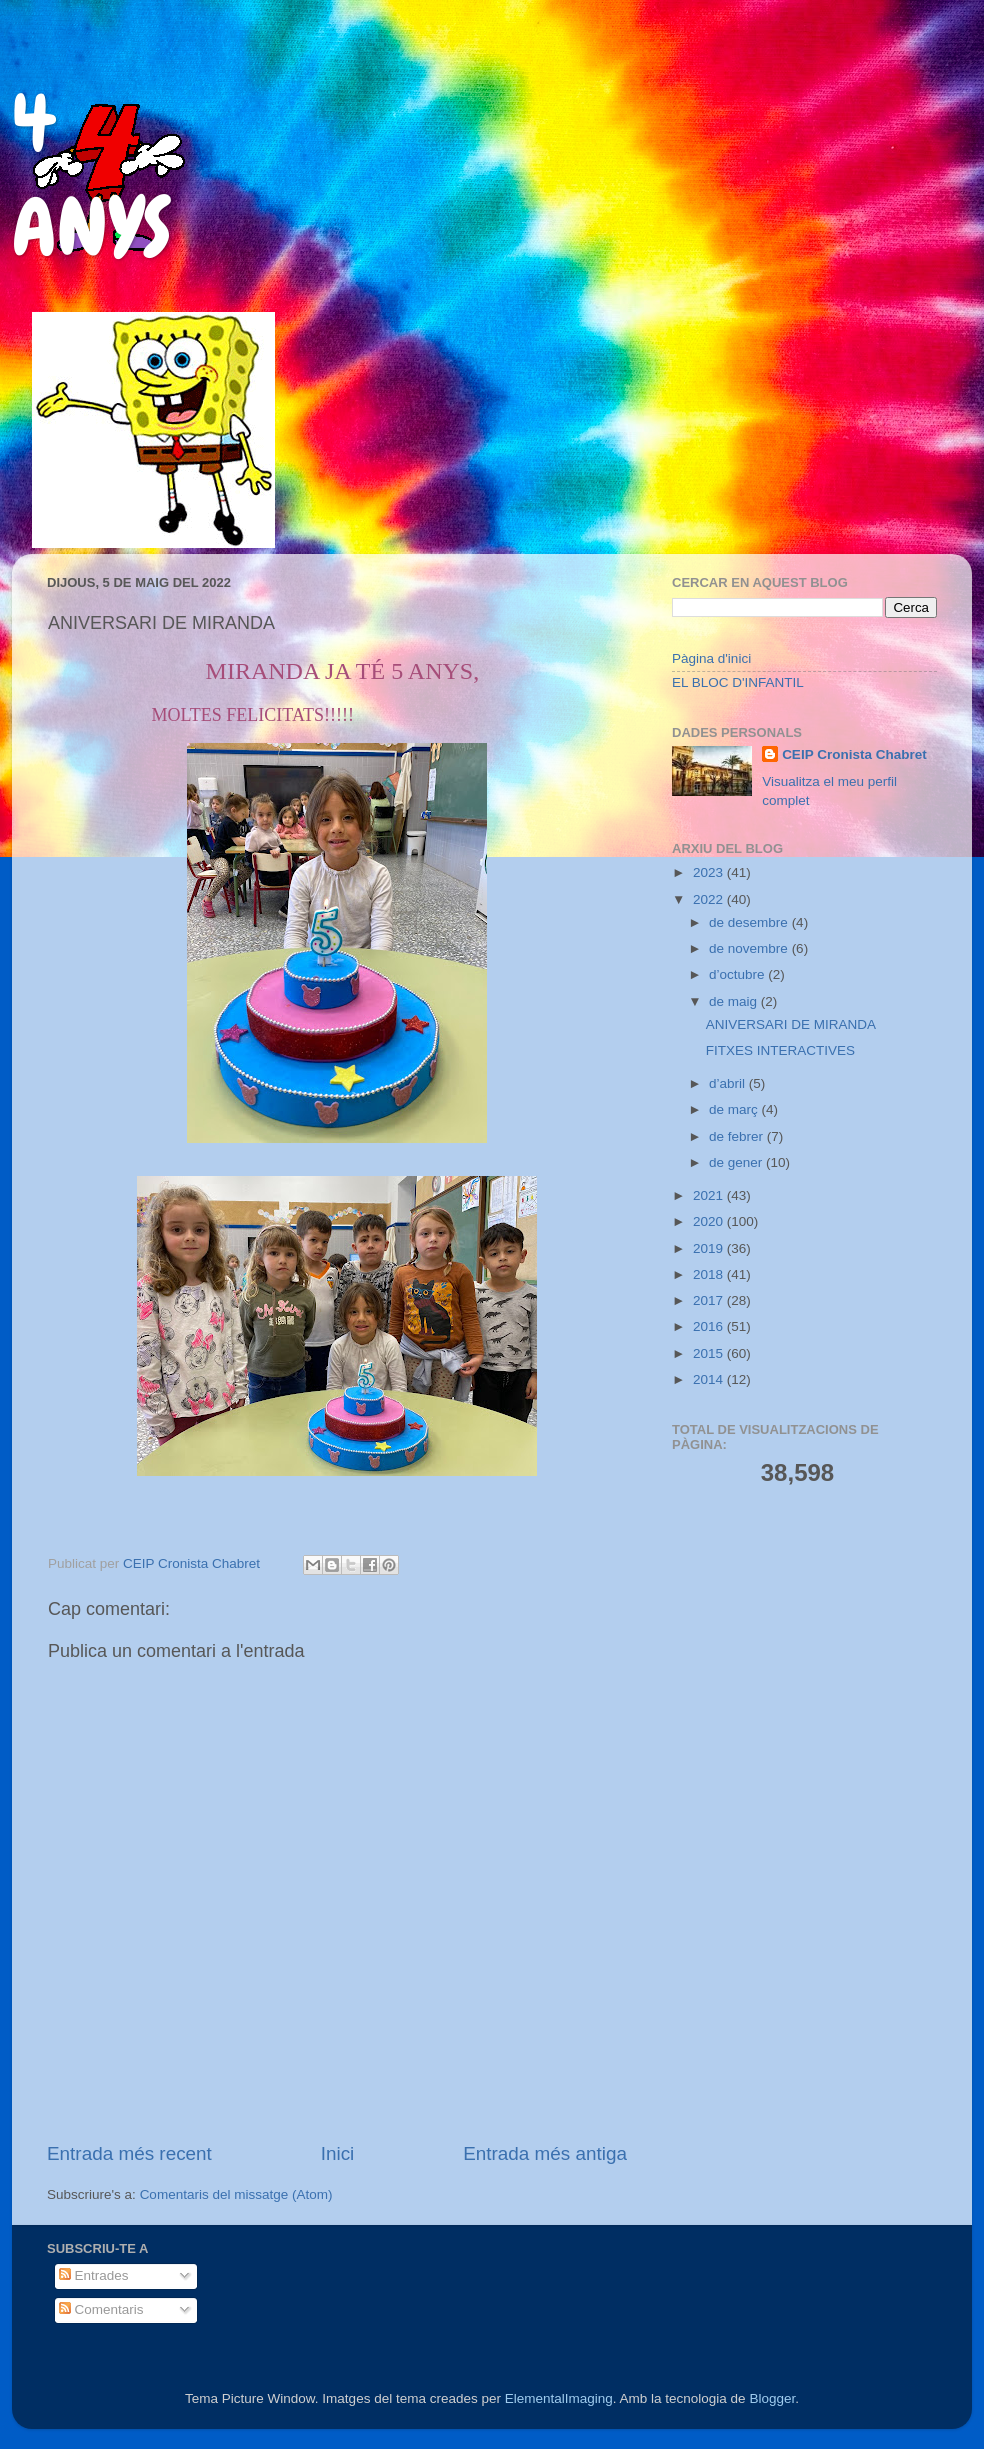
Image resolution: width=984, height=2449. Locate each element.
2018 (710, 1274)
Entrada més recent (129, 2153)
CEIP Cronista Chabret (854, 754)
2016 (710, 1326)
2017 (710, 1300)
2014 (710, 1379)
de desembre (750, 922)
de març (735, 1109)
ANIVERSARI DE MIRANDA (791, 1024)
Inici (338, 2153)
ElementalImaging (559, 2398)
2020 (710, 1221)
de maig (735, 1001)
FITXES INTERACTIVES (780, 1050)
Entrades (94, 2275)
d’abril (729, 1083)
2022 (710, 899)
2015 (710, 1353)
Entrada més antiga (545, 2153)
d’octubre (738, 974)
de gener (737, 1162)
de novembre (750, 948)
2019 (710, 1248)
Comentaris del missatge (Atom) (236, 2194)
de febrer (738, 1136)
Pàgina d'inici (711, 658)
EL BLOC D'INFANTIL (738, 682)
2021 (710, 1195)
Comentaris (101, 2309)
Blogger (772, 2398)
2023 (710, 872)
